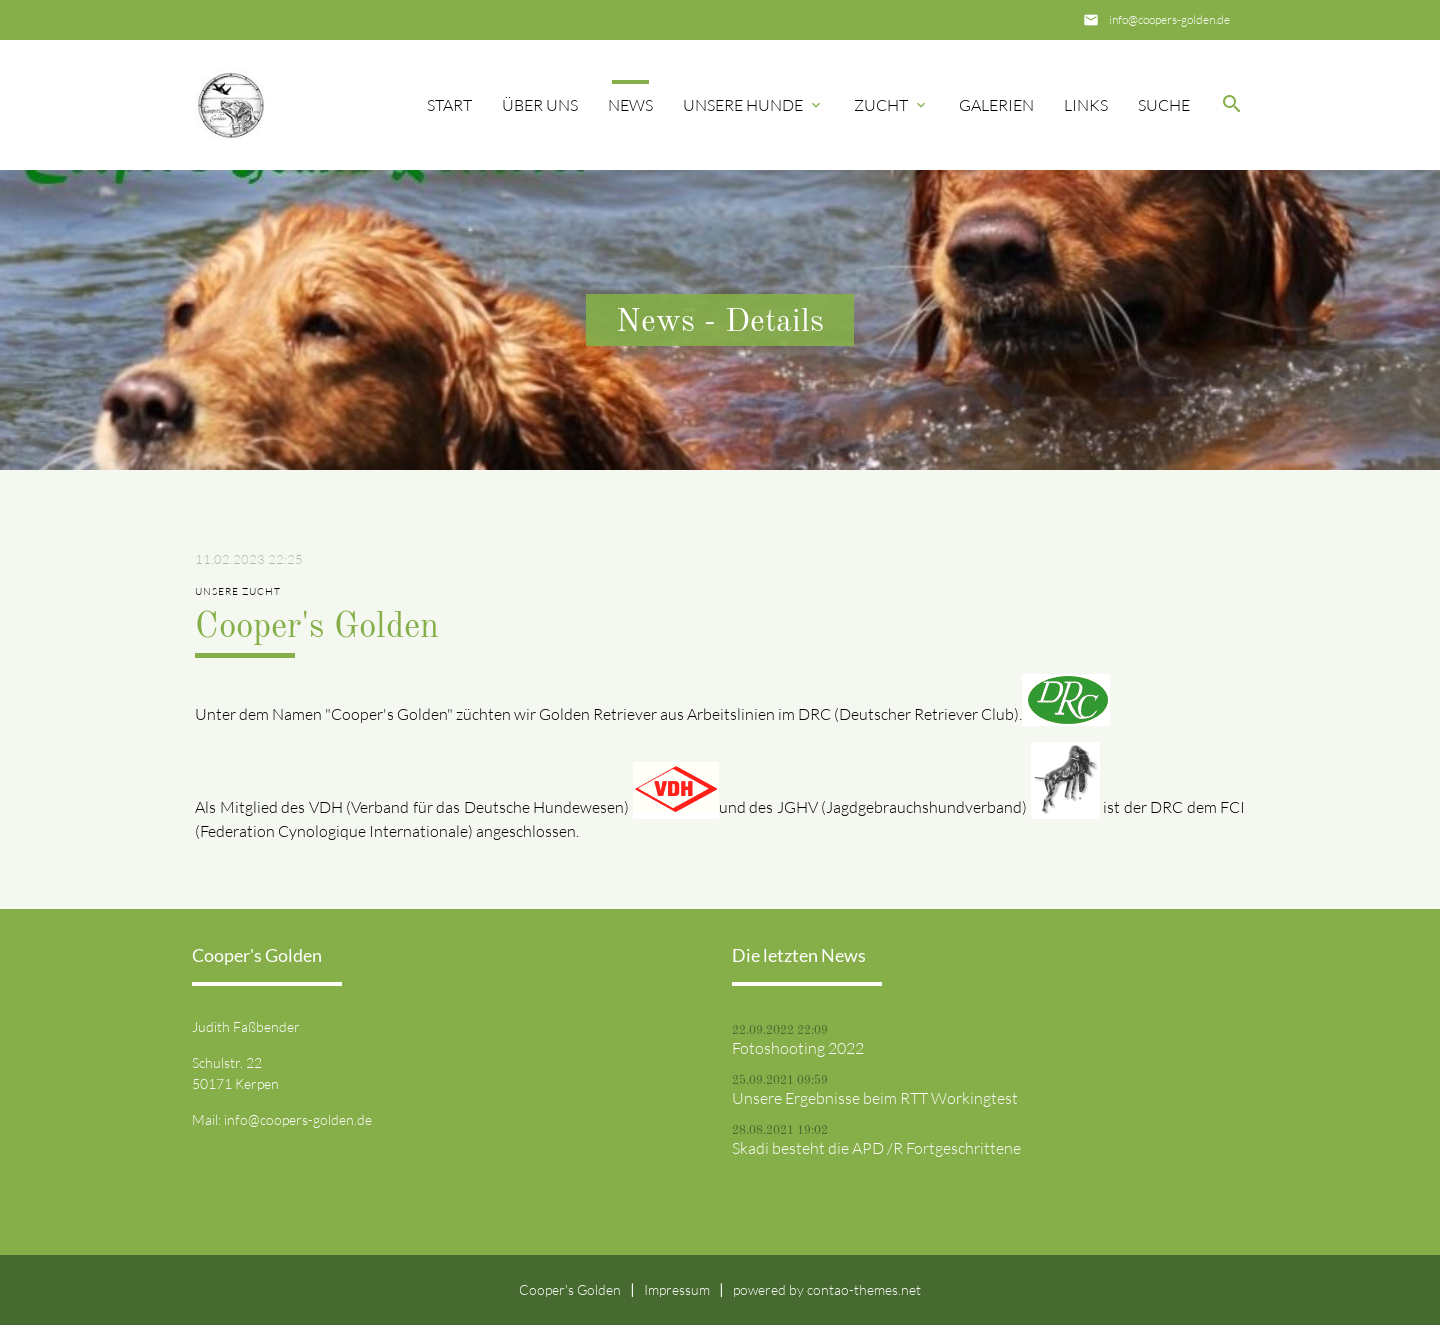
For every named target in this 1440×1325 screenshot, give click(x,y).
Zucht (881, 105)
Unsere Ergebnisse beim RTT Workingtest (875, 1098)
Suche (1164, 105)
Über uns (540, 105)
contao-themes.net (864, 1289)
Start (449, 105)
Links (1086, 105)
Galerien (996, 105)
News (630, 105)
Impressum (677, 1289)
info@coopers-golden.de (1169, 19)
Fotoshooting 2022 (798, 1048)
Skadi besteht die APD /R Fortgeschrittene (876, 1148)
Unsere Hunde (743, 105)
